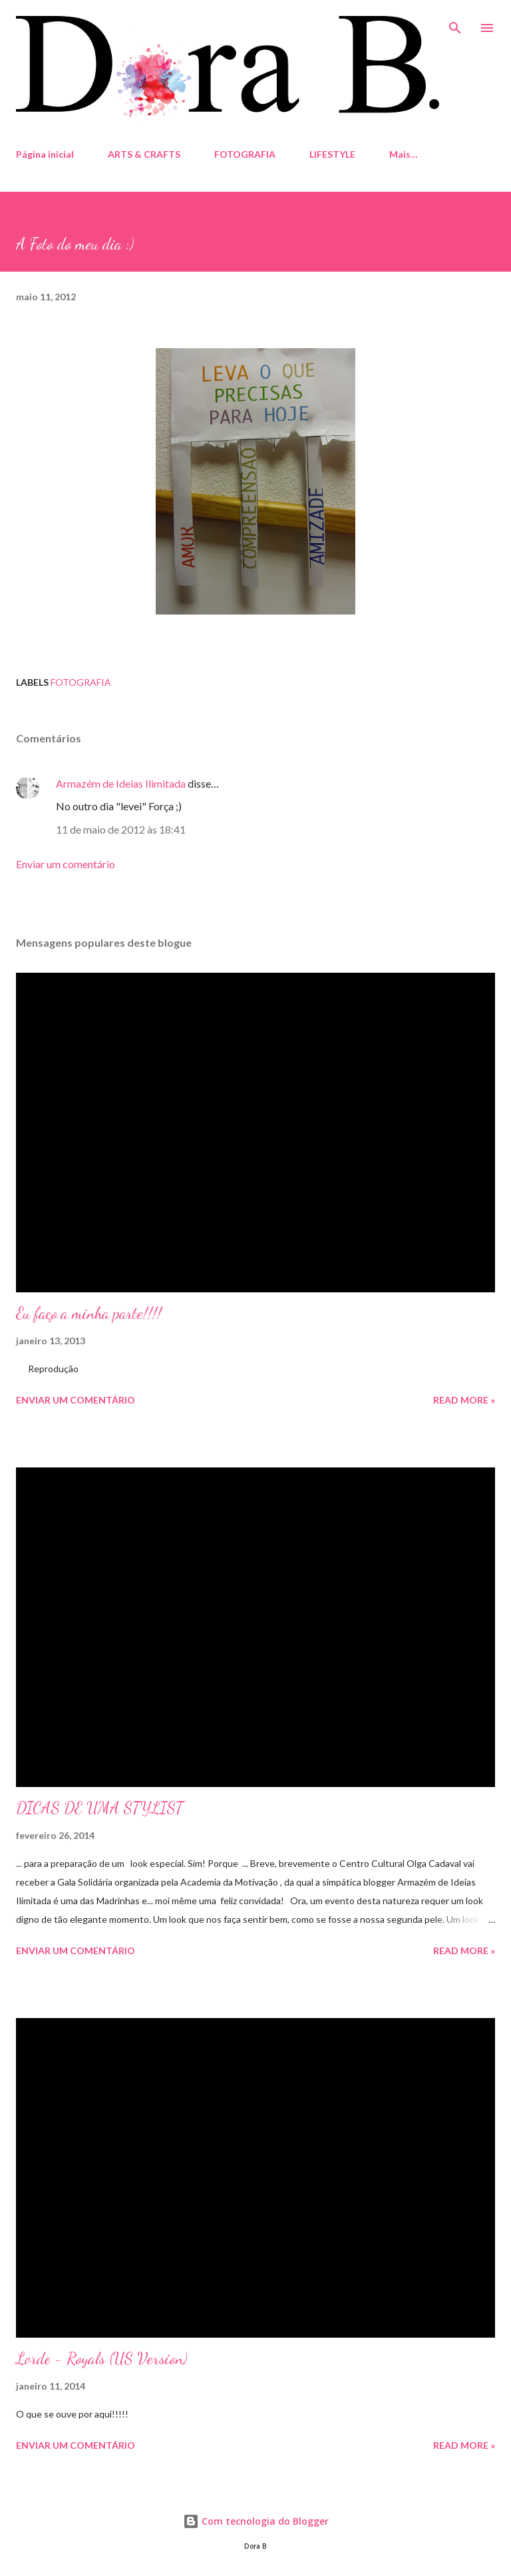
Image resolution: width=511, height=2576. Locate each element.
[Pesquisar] (455, 24)
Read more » (464, 1400)
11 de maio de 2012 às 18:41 (121, 829)
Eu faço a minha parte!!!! (89, 1313)
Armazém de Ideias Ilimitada (121, 783)
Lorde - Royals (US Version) (101, 2358)
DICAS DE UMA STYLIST (99, 1808)
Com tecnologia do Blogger (256, 2521)
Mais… (403, 154)
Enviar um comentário (65, 864)
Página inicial (45, 154)
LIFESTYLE (332, 154)
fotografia (81, 682)
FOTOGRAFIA (244, 154)
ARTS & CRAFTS (144, 154)
